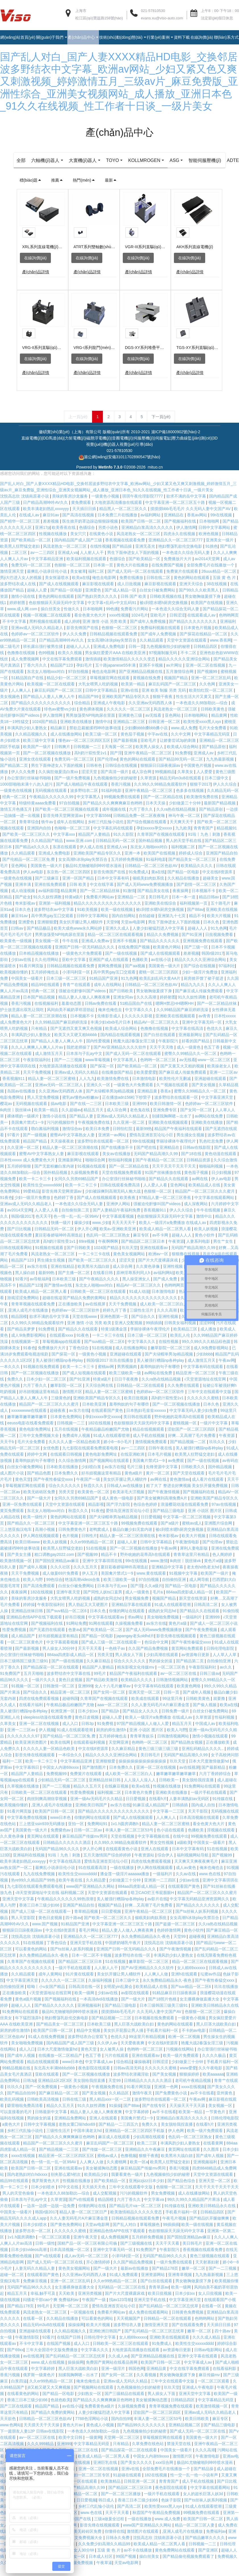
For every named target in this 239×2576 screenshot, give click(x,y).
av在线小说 (161, 969)
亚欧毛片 (158, 625)
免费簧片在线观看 (182, 581)
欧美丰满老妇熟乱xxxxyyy (46, 519)
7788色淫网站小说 (92, 2429)
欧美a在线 (81, 588)
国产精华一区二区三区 (20, 531)
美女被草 (78, 581)
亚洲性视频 (173, 1276)
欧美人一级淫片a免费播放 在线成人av (173, 1233)
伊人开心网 (87, 1239)
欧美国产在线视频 (207, 613)
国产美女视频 (204, 1095)
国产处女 (23, 907)
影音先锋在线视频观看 (176, 1646)
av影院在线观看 (135, 2003)
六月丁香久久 (141, 819)
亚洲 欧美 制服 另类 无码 (164, 700)
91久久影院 (124, 844)
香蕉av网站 (197, 525)
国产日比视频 (19, 1239)
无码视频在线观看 (51, 800)
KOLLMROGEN (166, 160)
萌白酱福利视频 (45, 1139)
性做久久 (72, 619)
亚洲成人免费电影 (109, 656)
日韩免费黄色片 (72, 1539)
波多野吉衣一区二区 (33, 2241)
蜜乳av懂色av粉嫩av (81, 1107)
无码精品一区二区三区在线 (122, 2297)
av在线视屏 (96, 1314)
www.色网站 (10, 2435)
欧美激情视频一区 (16, 1571)
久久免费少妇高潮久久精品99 (104, 2554)
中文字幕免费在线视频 (27, 1827)
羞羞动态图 (71, 1013)
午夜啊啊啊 (108, 1251)
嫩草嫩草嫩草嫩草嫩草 (27, 1427)
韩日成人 (106, 2510)
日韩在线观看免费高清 (120, 1195)
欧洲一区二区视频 (184, 2047)
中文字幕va (154, 2209)
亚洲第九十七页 (172, 926)
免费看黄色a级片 (100, 2416)
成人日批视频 (129, 594)
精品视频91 (227, 838)
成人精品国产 (23, 1646)
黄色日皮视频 (71, 1690)
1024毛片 (139, 625)
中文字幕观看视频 (118, 1226)
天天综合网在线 (99, 1395)
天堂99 (112, 932)
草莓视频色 (150, 2234)
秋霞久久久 (94, 1496)
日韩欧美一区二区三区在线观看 (98, 1301)
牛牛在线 (70, 951)
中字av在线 (158, 744)
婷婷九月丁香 (115, 1320)
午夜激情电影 (187, 1552)
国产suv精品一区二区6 (104, 1351)
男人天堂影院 (23, 1928)
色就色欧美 (60, 2410)
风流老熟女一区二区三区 (139, 544)
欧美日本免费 (98, 1139)
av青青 (205, 1026)
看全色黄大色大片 (90, 625)
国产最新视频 (125, 750)
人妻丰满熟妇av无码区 (189, 1809)
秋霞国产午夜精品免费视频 (156, 2522)
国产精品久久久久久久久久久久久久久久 (114, 1821)
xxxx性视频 (119, 625)
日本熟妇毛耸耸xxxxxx (146, 1420)
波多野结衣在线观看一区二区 (103, 1151)
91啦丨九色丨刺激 (204, 844)
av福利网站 (151, 525)
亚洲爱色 (93, 600)
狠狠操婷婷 (189, 2084)
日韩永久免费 (118, 2548)
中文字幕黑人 (89, 807)
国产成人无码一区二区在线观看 (135, 581)
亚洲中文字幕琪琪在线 (102, 1571)
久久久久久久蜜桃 (203, 1408)
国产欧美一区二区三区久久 (26, 844)
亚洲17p (42, 537)
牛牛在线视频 (208, 1220)
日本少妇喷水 (43, 2197)
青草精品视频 (86, 1921)
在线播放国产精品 (117, 1082)
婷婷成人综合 (191, 863)
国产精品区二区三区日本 (143, 1251)
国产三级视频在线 (136, 2253)
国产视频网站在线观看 (109, 1470)
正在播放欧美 (70, 1314)
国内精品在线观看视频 (120, 1045)
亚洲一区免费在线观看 (22, 1514)
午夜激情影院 (27, 2347)
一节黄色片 (215, 2122)
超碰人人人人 (78, 656)
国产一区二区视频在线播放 (47, 763)
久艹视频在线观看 (172, 1095)
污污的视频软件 (61, 1132)
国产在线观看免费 (188, 2335)
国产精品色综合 (181, 2191)
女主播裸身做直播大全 (200, 2009)
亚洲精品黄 (147, 1101)
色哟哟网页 (229, 625)
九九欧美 (183, 838)
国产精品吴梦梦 (21, 1339)
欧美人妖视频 (206, 1239)
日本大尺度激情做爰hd (209, 1771)
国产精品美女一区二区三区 (192, 869)
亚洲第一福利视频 (55, 913)
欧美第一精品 (133, 694)
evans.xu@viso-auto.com (162, 18)
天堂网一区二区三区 (71, 2316)
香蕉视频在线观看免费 (125, 550)
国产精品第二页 (14, 775)
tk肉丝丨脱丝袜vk (16, 1120)
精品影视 (96, 1514)
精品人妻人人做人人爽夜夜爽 (84, 1007)
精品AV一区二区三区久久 (157, 1032)
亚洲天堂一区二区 (144, 1702)
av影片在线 (157, 1909)
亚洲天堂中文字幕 (18, 1909)
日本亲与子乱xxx (112, 1596)
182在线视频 (100, 1433)
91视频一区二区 (25, 1696)
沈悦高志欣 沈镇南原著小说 (25, 506)
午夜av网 (227, 1370)
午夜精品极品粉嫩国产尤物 (105, 1439)
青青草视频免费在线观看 (171, 2416)
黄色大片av (73, 2435)
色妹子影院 (171, 2510)
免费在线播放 (131, 588)
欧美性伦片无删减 (175, 1088)
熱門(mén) (84, 190)
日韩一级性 (45, 2253)
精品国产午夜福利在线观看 (178, 1139)
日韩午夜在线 (160, 1458)
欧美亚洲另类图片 (31, 1752)
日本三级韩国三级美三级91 (24, 1671)
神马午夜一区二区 (184, 825)
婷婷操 (29, 1614)
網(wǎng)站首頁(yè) (21, 37)
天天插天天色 (94, 2197)
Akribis (167, 170)
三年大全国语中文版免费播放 (52, 2360)
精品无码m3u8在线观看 (180, 788)
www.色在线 (210, 1884)
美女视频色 (10, 706)
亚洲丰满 (23, 894)
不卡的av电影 (194, 2040)
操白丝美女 (51, 619)
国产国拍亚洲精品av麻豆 (57, 1571)
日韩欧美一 (169, 1790)
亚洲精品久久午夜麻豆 (145, 2159)
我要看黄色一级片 (127, 2184)
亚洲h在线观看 (184, 1984)
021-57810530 (153, 11)
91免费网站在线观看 (202, 1796)
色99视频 (47, 663)
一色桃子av (115, 1658)
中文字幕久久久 (139, 1020)
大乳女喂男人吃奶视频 (98, 694)
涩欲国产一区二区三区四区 (191, 1439)
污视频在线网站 (180, 2059)
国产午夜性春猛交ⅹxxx (53, 1489)
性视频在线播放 (53, 544)
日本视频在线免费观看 (154, 2028)
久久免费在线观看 (183, 1395)
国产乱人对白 (125, 2234)
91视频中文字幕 (183, 1583)
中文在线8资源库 (218, 882)
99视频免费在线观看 (122, 807)
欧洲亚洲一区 (63, 1721)
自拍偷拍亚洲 (174, 1589)
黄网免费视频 (110, 976)
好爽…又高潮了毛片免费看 (192, 1445)
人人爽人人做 (156, 1984)
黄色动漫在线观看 (221, 1164)
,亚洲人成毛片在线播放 (28, 1320)
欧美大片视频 (219, 926)
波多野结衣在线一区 (133, 1965)
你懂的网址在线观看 (127, 1621)
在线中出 (181, 1846)
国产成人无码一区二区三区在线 (55, 2272)
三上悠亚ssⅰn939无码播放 (42, 1834)
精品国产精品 (35, 1151)
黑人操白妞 (25, 1283)
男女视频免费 (137, 1608)
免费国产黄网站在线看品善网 (112, 2372)
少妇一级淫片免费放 (200, 982)
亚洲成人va (68, 562)
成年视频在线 (114, 819)
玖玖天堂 (130, 1258)
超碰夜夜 (58, 1420)
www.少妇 (100, 1233)
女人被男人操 (112, 2059)
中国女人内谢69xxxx (61, 1777)
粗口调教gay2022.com (54, 1564)
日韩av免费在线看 (101, 1013)
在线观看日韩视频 (66, 1464)
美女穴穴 (78, 544)
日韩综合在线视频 (121, 775)
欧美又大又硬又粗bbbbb (76, 1045)
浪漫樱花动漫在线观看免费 (185, 1514)
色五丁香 (212, 1057)
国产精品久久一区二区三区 (31, 1533)
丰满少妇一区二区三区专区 (86, 2485)
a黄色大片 (12, 2134)
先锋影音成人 (109, 1026)
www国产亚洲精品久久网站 (91, 1896)
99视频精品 (165, 782)
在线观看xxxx (61, 1345)
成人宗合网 (142, 782)
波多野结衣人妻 (127, 2335)
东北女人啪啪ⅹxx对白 (46, 681)
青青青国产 (204, 838)
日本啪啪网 (209, 531)
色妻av (74, 1640)
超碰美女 (211, 888)
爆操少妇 (82, 1233)
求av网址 (136, 1627)
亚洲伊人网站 (118, 1214)
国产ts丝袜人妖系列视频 (197, 1921)
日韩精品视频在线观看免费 (114, 644)
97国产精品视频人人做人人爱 (143, 1733)
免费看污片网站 (134, 619)
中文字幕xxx (64, 844)
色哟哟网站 (205, 2328)
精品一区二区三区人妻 (195, 2535)
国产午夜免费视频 (201, 1640)
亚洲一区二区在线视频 (206, 675)
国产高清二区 (129, 2516)
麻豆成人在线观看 (114, 2147)
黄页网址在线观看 (43, 1846)
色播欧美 (140, 969)
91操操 (115, 2115)
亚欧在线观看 (47, 2084)
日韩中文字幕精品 (101, 700)
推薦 (57, 190)
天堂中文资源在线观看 (187, 650)
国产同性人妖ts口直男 (103, 1602)
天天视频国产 (129, 2328)
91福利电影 (111, 800)
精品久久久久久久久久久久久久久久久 (108, 913)
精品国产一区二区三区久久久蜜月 (205, 1201)
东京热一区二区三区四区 (69, 882)
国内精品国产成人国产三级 (78, 550)
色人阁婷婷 (222, 1564)
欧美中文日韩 (71, 2447)
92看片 (21, 1289)
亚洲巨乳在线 (105, 2472)
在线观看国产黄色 (107, 1420)
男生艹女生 (223, 1251)
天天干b (7, 1452)
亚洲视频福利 (89, 2015)
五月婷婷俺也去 (45, 982)
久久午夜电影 (210, 2078)
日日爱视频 (151, 1527)
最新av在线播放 (135, 2278)
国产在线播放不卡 (117, 1157)
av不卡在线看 (202, 2103)
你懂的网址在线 (92, 2216)
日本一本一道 (184, 907)
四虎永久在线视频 (179, 544)
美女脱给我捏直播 (198, 1790)
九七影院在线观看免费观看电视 (90, 1458)
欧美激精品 (111, 2491)
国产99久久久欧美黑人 (199, 600)
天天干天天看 (90, 1658)
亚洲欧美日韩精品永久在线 (215, 2015)
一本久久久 (10, 1377)
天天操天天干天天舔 (187, 2115)
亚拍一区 (76, 1834)
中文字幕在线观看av (106, 1627)
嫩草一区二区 (194, 2278)
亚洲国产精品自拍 (222, 863)
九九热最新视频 (220, 769)
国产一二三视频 (68, 1070)
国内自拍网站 (124, 926)
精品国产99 (88, 706)
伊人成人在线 (92, 857)
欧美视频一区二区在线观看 (51, 694)
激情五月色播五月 (16, 819)
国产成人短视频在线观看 (84, 1383)
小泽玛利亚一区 (76, 982)
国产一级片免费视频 (72, 788)
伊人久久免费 (75, 644)
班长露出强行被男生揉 (43, 656)
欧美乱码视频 (12, 2109)
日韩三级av (209, 1683)
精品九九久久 (193, 995)
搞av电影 (59, 1114)
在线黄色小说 (101, 544)
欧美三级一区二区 (101, 744)
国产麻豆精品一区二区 (59, 2103)
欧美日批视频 (136, 1408)
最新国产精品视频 (220, 813)
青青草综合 (29, 832)
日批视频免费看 (219, 944)
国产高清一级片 (115, 782)
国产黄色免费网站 (66, 2234)
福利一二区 (12, 1771)
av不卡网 (161, 1245)
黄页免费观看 (12, 1521)
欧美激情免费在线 (202, 807)
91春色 (29, 1358)
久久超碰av (71, 1120)
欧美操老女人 (219, 1076)
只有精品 (39, 1038)
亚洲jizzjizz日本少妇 (147, 2191)
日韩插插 (180, 1815)
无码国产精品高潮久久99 (156, 1164)
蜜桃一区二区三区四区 (159, 982)
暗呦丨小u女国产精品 (46, 1996)
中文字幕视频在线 (154, 1846)
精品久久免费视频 (163, 944)
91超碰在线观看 (127, 2485)
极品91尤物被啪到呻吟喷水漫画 (93, 876)
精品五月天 (94, 1120)
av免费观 (176, 1470)
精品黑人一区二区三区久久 (123, 519)
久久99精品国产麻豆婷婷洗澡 (182, 1020)
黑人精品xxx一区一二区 (110, 2109)
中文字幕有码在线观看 (203, 1377)
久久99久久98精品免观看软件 (161, 794)
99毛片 (100, 1683)
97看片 (13, 1145)
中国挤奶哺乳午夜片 (123, 1953)
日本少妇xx (88, 1721)
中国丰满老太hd (88, 2141)
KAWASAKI (141, 170)
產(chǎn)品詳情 (35, 282)
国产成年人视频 (33, 1577)
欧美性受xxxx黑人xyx (202, 732)
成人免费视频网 (25, 669)
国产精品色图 (39, 1483)
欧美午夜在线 (71, 1890)
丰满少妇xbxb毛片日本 (111, 1032)
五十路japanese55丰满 (116, 675)
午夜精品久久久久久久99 (51, 807)
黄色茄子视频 (133, 744)
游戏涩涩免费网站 (23, 1308)
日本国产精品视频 (39, 1007)
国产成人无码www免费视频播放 (145, 894)
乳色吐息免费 (211, 1151)
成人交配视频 (105, 2203)
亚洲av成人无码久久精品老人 (37, 638)
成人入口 (70, 1733)
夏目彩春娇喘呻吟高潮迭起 (59, 1245)
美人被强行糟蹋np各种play (60, 1370)
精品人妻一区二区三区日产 (83, 2222)
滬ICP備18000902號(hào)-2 (175, 442)
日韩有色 (94, 775)
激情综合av (73, 1139)
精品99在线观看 (45, 995)
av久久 (226, 1677)
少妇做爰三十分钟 (185, 813)
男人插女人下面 (129, 1665)
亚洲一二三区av (223, 1082)
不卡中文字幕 (14, 631)
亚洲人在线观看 (155, 1859)
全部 (38, 160)
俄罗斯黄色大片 (46, 2191)
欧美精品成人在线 (204, 1195)
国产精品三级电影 (169, 1521)
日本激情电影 (144, 1088)
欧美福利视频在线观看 (86, 569)
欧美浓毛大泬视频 (129, 1502)
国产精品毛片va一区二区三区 (135, 2216)
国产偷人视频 (205, 1715)
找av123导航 (120, 2310)
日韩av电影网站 (208, 2360)
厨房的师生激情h (111, 1740)
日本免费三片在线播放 (117, 525)
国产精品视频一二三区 (112, 2028)
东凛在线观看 (65, 857)
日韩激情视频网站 (172, 1690)
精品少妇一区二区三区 (67, 688)
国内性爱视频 (98, 1051)
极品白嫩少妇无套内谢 (133, 1539)
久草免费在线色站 (148, 2454)
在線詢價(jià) (35, 268)
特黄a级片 (74, 907)
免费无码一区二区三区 (31, 575)
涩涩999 (206, 1333)
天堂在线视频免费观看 (122, 1182)
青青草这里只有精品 (191, 1564)
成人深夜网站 (196, 1214)
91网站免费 (76, 1633)
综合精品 (82, 713)
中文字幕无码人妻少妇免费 (193, 1420)
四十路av (73, 1928)
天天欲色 (8, 2429)
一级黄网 (93, 2447)
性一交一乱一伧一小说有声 (194, 2485)
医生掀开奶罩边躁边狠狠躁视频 (90, 531)
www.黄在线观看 (151, 1583)
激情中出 (103, 732)
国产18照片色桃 (162, 2009)
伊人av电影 (33, 882)
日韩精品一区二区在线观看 (141, 1395)
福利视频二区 (183, 857)
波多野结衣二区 (84, 800)
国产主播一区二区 (74, 1283)
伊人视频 (47, 1740)
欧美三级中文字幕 (39, 750)
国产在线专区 (154, 2115)
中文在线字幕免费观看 (62, 669)
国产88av (195, 919)
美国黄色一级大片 (46, 876)
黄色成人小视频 (100, 2435)
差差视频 (51, 531)
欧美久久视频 (70, 663)
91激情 (129, 901)
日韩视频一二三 (87, 757)
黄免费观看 (81, 512)
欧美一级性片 (35, 1527)
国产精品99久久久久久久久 (141, 2435)
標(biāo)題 (31, 190)
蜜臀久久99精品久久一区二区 (190, 1063)
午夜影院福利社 (37, 1070)
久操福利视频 (100, 1990)
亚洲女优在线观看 (35, 769)
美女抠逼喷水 (57, 588)
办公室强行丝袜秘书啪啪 (29, 788)
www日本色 (61, 1827)
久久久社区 (60, 1577)
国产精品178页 (165, 2278)
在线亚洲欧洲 (133, 1464)
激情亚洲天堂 (12, 581)
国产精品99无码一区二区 (181, 769)
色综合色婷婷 (145, 1514)
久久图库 (211, 2159)
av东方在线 (37, 1276)
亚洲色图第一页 (114, 1326)
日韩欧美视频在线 (166, 606)
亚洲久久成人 (117, 938)
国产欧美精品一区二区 (31, 550)
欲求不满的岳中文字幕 (186, 506)
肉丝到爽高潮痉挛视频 (47, 1809)
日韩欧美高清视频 (43, 2109)
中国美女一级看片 (27, 988)
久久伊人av (108, 2053)
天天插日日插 (84, 519)
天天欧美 (67, 2303)
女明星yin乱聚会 (118, 1996)
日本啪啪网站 (196, 725)
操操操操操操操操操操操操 (143, 1771)
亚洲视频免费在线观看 (203, 951)
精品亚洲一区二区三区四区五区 (66, 2166)
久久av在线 (186, 1884)
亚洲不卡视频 (151, 675)
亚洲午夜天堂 (68, 1602)
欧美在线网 (60, 1752)
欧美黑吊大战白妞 (94, 1276)
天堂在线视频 (123, 1846)
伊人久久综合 (225, 794)
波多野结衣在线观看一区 (176, 1107)
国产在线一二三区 (86, 1114)
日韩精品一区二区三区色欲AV (152, 876)
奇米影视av (25, 913)
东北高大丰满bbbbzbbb (55, 2078)
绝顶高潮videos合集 (83, 1589)
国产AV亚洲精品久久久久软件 (120, 1057)
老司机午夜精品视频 (193, 2090)
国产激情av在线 (58, 1295)
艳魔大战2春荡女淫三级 (134, 1051)
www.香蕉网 (220, 650)
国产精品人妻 (81, 1126)
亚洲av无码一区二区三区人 (59, 1095)
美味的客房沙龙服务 (70, 506)
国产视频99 (207, 681)
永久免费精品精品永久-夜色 (146, 1946)
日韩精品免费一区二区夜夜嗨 (139, 825)
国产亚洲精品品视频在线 (141, 681)
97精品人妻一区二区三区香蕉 (165, 1207)
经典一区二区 (14, 807)
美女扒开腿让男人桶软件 (81, 932)
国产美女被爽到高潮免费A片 (162, 1508)
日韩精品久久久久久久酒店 (67, 1852)
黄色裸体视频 (91, 719)
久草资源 (148, 788)
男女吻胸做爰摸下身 (203, 606)
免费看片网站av (100, 907)
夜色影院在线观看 (94, 2078)
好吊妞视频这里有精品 (39, 1402)
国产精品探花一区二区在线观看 (51, 1677)
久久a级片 (153, 1596)
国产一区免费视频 (41, 2097)
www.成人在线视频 (48, 2372)
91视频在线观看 (92, 1176)
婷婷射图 (17, 613)
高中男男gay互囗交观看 (52, 926)
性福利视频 (225, 1727)
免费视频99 (57, 1784)
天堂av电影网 (133, 932)
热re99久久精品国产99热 (33, 1890)
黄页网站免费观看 (187, 1658)
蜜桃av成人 (192, 1533)
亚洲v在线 (130, 700)
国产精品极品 (39, 938)
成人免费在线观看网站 (148, 2322)
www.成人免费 (183, 738)
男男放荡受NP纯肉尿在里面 (91, 725)
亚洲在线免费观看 (50, 894)
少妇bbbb (204, 1364)
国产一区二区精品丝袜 (100, 901)
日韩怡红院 (123, 1139)
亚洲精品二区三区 (129, 732)
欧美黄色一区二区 (94, 1502)
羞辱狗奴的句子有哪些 (160, 1377)
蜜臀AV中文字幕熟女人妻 (73, 1145)
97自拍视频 (79, 681)
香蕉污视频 (121, 794)
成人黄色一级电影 (118, 1508)
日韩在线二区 (158, 588)
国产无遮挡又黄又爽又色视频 (76, 1038)
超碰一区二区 (12, 2285)
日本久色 (23, 919)
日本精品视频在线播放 (39, 963)
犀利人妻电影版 (194, 1558)
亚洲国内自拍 (39, 838)
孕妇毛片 (84, 675)
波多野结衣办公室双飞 (88, 2047)
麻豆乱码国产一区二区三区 (172, 694)
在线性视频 (100, 556)
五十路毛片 (221, 913)
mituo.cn (155, 477)
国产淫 (116, 763)
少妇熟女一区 (89, 2404)
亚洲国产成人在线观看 (109, 969)
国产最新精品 (213, 1777)
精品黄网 (219, 725)
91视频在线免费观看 (41, 1377)
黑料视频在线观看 (45, 631)
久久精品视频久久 (31, 744)
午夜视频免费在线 (94, 1132)
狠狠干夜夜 (163, 706)
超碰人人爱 (37, 600)
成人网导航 (199, 1589)
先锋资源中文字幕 (162, 1477)
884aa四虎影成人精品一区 (190, 1602)
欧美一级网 (84, 2003)
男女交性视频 (162, 1852)
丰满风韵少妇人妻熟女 (27, 738)
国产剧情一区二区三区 (196, 894)
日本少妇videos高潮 (29, 2259)
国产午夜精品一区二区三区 (160, 1170)
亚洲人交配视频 (129, 1333)
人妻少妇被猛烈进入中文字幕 (158, 938)
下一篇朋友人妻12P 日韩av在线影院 (32, 2441)
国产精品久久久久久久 (160, 951)
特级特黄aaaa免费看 (38, 813)
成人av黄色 (186, 1877)
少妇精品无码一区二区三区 (62, 1790)
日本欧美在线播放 (62, 1477)
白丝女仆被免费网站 (158, 600)
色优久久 (215, 1038)
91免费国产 (10, 1683)
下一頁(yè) (160, 427)
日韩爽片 (62, 757)
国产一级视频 (35, 1145)
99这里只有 (173, 1708)
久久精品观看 (152, 650)
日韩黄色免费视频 (188, 2322)
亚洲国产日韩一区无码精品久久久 (85, 957)
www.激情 (159, 1571)
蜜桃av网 (106, 1377)
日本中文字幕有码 (113, 888)
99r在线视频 (221, 525)
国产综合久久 (143, 1326)
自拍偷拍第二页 (75, 1220)
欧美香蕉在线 (64, 537)
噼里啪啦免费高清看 (25, 2115)
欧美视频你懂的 (14, 982)
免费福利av (216, 2541)
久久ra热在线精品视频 (176, 819)
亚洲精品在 (174, 525)
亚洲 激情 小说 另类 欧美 (105, 631)
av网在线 (200, 1189)
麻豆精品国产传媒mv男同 (85, 1846)
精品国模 (19, 1326)
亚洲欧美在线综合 (160, 913)
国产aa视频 (135, 976)
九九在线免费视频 (39, 1884)
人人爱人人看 (155, 1195)
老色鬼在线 (140, 1120)
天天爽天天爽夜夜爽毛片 (196, 1871)
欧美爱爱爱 (146, 1082)
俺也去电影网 (104, 588)
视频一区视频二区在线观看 (47, 625)
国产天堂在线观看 (189, 1483)
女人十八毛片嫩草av (113, 1696)
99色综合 (54, 1589)
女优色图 (51, 1458)
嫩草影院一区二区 (66, 1395)
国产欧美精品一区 (144, 569)
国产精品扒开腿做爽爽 (209, 2228)
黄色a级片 (134, 1483)
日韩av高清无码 (128, 2078)
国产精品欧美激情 (102, 1690)
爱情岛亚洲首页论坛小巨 (151, 1145)
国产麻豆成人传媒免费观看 (199, 1001)
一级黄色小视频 (105, 506)
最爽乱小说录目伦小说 (47, 581)
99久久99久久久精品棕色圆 (206, 1351)
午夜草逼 (104, 2573)
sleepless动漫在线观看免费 (47, 1727)
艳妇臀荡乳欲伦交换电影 (180, 556)
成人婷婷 (72, 631)
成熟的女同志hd (107, 1608)
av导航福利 (40, 1289)
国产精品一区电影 (66, 600)
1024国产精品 (45, 732)
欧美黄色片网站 (167, 957)
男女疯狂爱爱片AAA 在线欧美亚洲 (116, 663)
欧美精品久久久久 (197, 876)
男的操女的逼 (161, 1671)
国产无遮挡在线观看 (47, 1640)
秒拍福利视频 (120, 1170)
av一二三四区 (43, 562)
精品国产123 (62, 675)
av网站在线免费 (209, 1126)
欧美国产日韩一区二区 (141, 531)
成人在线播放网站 (66, 744)
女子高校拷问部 (225, 1765)
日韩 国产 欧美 (134, 606)
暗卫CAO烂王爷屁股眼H (153, 1903)
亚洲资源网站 (153, 2285)
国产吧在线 (146, 1157)
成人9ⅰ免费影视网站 (29, 1345)
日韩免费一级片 (175, 1721)
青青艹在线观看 (77, 995)
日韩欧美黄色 (213, 719)
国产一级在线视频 (121, 963)
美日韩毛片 (159, 907)
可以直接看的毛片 (16, 2122)
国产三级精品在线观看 (125, 2404)
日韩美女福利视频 (180, 1333)
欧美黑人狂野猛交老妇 (20, 556)
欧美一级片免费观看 (181, 2065)
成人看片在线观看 (208, 1489)
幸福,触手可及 (43, 2303)
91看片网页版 (31, 976)
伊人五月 (90, 1583)
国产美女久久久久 (136, 2472)
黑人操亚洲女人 (136, 1289)
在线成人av (29, 525)
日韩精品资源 (198, 1170)
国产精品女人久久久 (140, 1721)
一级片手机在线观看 (209, 1802)
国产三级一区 (196, 957)
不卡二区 (189, 663)
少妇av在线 (21, 969)
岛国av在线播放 (21, 1101)
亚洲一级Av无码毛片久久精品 (97, 1809)
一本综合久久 (70, 1765)
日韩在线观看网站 (16, 1258)
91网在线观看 (101, 1633)
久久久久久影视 (138, 1026)
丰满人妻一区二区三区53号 (129, 1840)
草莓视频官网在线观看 (110, 688)
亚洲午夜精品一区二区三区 (148, 763)
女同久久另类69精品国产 (76, 1189)
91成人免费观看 (124, 2285)
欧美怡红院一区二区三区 (211, 700)
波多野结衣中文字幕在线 (69, 1683)
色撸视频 (128, 2166)
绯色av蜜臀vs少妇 (60, 719)
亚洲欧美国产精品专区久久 (126, 706)
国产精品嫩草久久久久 (205, 2548)
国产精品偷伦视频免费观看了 (189, 2566)
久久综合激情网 (72, 1470)
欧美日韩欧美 (197, 2429)
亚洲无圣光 (145, 556)
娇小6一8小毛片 (118, 1452)
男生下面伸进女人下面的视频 (133, 562)
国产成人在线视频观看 (59, 594)
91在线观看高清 (93, 1877)
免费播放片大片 (178, 569)
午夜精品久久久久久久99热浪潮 (65, 1909)
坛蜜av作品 (210, 1984)
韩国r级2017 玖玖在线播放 (110, 1370)
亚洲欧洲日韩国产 (105, 2341)
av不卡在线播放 (138, 2560)
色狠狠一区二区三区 (72, 575)
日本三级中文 (217, 788)
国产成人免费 (165, 1289)
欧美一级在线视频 (117, 919)
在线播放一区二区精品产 (60, 2065)
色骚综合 (87, 537)
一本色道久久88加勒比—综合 (202, 713)
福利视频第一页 (194, 913)
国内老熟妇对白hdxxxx (27, 2184)
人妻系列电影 (198, 1251)
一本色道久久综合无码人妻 (186, 562)
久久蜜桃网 (117, 2172)
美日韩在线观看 (137, 1427)
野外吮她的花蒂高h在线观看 (179, 1427)
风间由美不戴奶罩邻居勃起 (71, 1020)
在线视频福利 (46, 1013)
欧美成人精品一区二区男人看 (165, 1239)
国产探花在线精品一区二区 (204, 644)
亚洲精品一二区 (131, 907)
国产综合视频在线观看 (147, 832)
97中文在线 (69, 2197)
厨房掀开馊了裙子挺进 (204, 988)
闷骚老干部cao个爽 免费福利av (51, 2310)
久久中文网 (181, 744)
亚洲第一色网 (166, 2097)
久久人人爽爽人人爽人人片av (37, 1057)
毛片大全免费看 (213, 738)
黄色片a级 (213, 1571)
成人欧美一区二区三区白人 (164, 1314)
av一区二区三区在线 (179, 1683)
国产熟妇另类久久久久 (97, 606)
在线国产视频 (59, 2353)
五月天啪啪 (34, 1683)
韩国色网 (136, 2378)
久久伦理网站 (47, 969)
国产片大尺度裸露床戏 (158, 1270)
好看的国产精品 (196, 1051)
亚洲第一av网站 (112, 1145)
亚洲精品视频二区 (185, 2435)
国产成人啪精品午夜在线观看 (82, 794)
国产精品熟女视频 (187, 1752)
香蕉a (166, 1101)
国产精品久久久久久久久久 (193, 631)
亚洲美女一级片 (220, 550)
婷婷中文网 (37, 1464)
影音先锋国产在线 (82, 638)
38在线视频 (217, 594)
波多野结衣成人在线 (18, 594)
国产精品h (110, 1721)
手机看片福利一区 (162, 2040)
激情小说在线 (23, 606)
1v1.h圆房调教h (125, 1834)
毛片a (158, 1602)
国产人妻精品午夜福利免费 (117, 1220)
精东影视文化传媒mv (136, 1677)
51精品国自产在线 (27, 688)
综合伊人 (165, 1865)
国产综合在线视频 (200, 976)
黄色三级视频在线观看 (210, 2266)
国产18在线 (191, 1164)
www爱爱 (188, 2078)
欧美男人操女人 (150, 757)
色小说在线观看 (171, 1840)
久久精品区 (191, 1326)
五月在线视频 (66, 1439)
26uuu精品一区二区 (219, 581)
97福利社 (227, 976)
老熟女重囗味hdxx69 (77, 2134)
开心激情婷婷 (98, 2272)
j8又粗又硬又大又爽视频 (50, 2397)
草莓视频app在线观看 (62, 1351)
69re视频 (87, 1251)
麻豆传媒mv (210, 2385)
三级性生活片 (142, 1320)
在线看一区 (212, 2316)
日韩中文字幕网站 (214, 537)
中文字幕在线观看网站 (214, 1207)
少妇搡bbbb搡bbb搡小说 (146, 738)
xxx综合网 (164, 2472)
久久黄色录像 (148, 1276)
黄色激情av (180, 1489)
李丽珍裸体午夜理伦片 (176, 1151)
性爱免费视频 (14, 1640)
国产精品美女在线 (153, 901)
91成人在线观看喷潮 (111, 1445)
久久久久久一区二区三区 (129, 719)
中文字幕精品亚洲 (47, 569)
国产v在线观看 (81, 2209)
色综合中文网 (156, 1652)
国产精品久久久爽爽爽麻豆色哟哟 (113, 813)
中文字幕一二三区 (169, 1821)
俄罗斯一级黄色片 (39, 2385)
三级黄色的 (61, 1408)
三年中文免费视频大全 (39, 1445)
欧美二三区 (147, 2153)
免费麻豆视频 (35, 2291)
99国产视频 (126, 2566)
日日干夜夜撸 (126, 1389)
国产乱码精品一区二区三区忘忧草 (169, 2316)
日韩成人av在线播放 (125, 1496)
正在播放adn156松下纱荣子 (127, 1107)
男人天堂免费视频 (43, 1107)
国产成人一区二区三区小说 (214, 1633)
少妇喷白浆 (91, 1477)
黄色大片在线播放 (133, 575)
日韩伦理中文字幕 (100, 2347)
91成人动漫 (139, 1301)
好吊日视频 (75, 1627)
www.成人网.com (22, 619)
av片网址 (174, 675)
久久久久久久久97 (23, 1746)
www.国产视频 (45, 1934)
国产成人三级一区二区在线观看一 (111, 1652)
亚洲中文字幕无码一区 (202, 1032)
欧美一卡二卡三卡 (35, 1189)
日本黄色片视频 (198, 638)
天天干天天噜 (161, 1057)
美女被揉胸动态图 (102, 2178)
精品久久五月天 (87, 1796)
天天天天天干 (124, 1233)
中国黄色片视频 (198, 775)
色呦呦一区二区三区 (72, 838)
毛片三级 (135, 1477)
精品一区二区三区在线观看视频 (116, 944)
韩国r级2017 (212, 963)
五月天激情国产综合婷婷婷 (107, 1865)
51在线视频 (102, 1358)
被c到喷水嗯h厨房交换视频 (164, 613)
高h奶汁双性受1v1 (91, 763)
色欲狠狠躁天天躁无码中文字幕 (57, 613)
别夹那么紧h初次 (66, 2184)
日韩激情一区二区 (59, 1696)
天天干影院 (198, 1821)
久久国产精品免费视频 (148, 1658)
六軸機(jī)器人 (63, 160)
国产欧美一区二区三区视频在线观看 (67, 819)
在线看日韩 (103, 1283)
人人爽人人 (21, 700)
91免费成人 (138, 882)
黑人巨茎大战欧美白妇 (134, 2034)
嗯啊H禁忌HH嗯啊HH (175, 1013)
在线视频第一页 (25, 1351)
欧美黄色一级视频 (16, 951)
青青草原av (159, 2297)
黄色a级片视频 (28, 2009)
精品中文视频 (88, 2040)
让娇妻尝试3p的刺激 (178, 750)
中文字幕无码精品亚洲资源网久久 (200, 1909)
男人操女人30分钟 (59, 1658)
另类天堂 (67, 1502)
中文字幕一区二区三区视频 (187, 1527)
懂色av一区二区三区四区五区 (84, 750)
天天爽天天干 (182, 832)
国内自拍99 (121, 2429)
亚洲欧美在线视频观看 (175, 1026)
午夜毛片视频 (174, 2228)
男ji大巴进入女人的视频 (21, 588)
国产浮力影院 (118, 1514)
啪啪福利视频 (211, 1176)
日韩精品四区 (206, 656)
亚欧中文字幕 (74, 969)
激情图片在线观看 (143, 2541)
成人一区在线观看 (81, 2491)
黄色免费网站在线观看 (175, 2560)
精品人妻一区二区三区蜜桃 (52, 1088)
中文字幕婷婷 (137, 2122)
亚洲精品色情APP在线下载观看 (34, 1627)
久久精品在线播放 (183, 888)
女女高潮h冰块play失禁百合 (112, 650)
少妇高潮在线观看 (162, 1665)
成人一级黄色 (189, 1057)
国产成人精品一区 (121, 600)
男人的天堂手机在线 (184, 851)
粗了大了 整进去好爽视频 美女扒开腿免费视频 (187, 1496)
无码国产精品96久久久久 (57, 1859)
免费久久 (15, 1389)
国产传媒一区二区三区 (102, 2159)
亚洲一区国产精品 (78, 888)
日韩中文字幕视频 (40, 2134)
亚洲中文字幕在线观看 (198, 2366)
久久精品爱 (96, 1890)
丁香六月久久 (35, 675)
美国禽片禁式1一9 (27, 1132)
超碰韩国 (70, 1708)
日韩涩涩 (177, 625)
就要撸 (219, 1708)
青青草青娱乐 (142, 1746)
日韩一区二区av (88, 1840)
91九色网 (219, 938)
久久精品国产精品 (47, 851)
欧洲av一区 (159, 1264)
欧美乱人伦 (180, 1345)
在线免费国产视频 (167, 575)
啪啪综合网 (95, 1170)
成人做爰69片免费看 (61, 1583)
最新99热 (144, 1139)
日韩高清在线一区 (84, 1996)
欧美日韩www (28, 1552)
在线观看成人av (202, 625)
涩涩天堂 (89, 782)
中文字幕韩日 (27, 1777)
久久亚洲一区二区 (129, 1132)
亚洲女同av (123, 1007)
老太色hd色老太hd (204, 1577)
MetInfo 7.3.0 (110, 477)
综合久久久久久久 (65, 1496)
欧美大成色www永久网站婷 (78, 938)
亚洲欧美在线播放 (76, 732)
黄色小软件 (205, 1245)
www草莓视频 (98, 1070)
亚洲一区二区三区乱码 (211, 688)
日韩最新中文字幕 (51, 2122)
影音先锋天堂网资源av (63, 825)
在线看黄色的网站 (23, 2404)
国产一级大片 (39, 1508)
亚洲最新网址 (190, 1045)
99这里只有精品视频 (147, 2047)
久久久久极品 (214, 2065)
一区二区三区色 (171, 1677)
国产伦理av (107, 769)
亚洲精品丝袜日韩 (27, 1621)
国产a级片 (170, 1533)
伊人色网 (176, 2141)
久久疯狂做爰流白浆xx (58, 782)
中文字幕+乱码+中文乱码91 (113, 613)
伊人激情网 (186, 537)
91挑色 (211, 556)
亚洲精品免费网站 (70, 2128)
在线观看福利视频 (89, 1752)
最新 (111, 190)
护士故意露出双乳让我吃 (22, 1020)
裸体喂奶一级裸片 (23, 1126)
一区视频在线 (82, 2322)
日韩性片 (89, 1546)
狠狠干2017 (200, 794)
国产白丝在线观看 (160, 1045)
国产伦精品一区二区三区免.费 (29, 869)
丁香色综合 (79, 1358)
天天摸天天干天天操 (42, 2435)
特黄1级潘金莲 (114, 1339)
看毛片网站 (89, 1940)
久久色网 (207, 694)
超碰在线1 (51, 1308)
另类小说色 (108, 537)
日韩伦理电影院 (220, 1658)
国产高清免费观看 (39, 1596)
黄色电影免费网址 (35, 1439)
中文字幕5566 (98, 825)
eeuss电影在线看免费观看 (31, 1433)
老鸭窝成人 (99, 1539)
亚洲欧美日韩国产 (91, 1815)
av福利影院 (48, 901)
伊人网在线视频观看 (41, 1546)
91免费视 (183, 763)
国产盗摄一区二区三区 (175, 1934)
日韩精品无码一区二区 (115, 851)
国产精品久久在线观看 (169, 1189)
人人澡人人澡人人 (140, 1790)
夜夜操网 (181, 901)
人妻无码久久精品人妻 (35, 2278)
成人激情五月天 (49, 1063)
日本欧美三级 (117, 1114)
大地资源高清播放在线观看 (118, 512)
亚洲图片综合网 (218, 1533)
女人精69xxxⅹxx (191, 1978)
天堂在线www (85, 1326)
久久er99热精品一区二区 (92, 1552)
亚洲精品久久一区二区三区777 (176, 550)
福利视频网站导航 (193, 1865)
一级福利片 (192, 1627)
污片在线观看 (117, 2065)
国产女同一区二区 (196, 1120)
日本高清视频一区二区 (70, 2259)
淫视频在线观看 (221, 1840)
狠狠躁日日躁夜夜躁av (161, 775)
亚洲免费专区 (165, 1120)
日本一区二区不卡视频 (92, 1965)
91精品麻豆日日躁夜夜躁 (175, 2003)
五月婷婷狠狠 (19, 1176)
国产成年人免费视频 (148, 631)
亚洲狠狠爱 (47, 932)
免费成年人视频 (76, 1445)
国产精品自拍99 (21, 2103)
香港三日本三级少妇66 (39, 1915)
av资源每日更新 (196, 1665)
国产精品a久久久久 (32, 857)
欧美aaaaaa (213, 2084)
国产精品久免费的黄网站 (85, 1308)
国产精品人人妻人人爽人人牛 (49, 706)
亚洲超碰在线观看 (210, 1088)
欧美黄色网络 (189, 1696)
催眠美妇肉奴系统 (148, 888)
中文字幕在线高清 (187, 1038)
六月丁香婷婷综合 (215, 1784)
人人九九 (87, 1088)
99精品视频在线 (17, 2078)
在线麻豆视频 (117, 1796)
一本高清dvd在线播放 (99, 2009)
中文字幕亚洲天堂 (217, 1107)
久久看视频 (146, 2385)
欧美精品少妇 (96, 2184)
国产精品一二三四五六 (119, 2134)
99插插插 (154, 1333)
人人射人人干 (92, 562)
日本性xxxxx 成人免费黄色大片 (28, 1170)
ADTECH (110, 170)
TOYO (132, 160)
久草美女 (185, 782)
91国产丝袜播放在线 (163, 1182)
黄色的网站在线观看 (192, 588)
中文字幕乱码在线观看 (113, 838)
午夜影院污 (168, 1051)
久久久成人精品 (206, 2347)
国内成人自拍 (203, 1815)
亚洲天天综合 (191, 594)
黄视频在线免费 (147, 688)
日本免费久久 (66, 1483)
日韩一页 (136, 656)
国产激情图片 (94, 1777)
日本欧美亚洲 (94, 1414)
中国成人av (206, 1733)
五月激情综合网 (180, 681)
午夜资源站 (144, 1865)
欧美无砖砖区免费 (39, 1502)
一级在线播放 (122, 1877)
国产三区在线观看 (16, 2416)
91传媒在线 (223, 1809)
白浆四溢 (19, 2391)
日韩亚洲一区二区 (164, 732)
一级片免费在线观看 (174, 2272)
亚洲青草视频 (180, 2285)
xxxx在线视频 (193, 2097)
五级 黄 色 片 (225, 588)
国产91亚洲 (192, 944)
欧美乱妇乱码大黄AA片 (160, 988)
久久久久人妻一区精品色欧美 (75, 1452)
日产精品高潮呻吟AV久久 (46, 512)
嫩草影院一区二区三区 (171, 1358)
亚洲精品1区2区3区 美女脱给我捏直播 (72, 2090)
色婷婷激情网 (169, 1940)
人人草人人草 (225, 1665)
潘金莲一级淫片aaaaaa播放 (125, 1884)
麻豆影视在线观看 (98, 594)
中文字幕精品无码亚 (212, 744)
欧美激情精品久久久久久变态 (129, 669)
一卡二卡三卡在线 (94, 1264)
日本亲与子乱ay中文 (84, 1063)
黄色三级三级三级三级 (158, 1759)
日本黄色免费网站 (66, 1427)
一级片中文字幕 (214, 1433)
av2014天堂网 (208, 569)
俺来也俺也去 (110, 1020)
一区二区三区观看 (54, 2247)
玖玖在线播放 (226, 1996)
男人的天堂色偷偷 (18, 2203)
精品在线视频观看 (148, 1439)
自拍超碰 (147, 926)
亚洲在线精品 (63, 1276)
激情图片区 (72, 1402)
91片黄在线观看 (80, 1984)
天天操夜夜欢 (62, 1151)
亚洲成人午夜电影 (109, 713)
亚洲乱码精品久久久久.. (203, 1759)
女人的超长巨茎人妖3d (203, 2504)
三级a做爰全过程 (109, 2529)
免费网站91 (98, 1834)
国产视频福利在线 (180, 531)
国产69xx (15, 2360)
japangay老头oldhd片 (135, 1646)
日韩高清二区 (206, 1614)
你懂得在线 (114, 2541)
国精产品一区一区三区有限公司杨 (87, 2253)
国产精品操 (122, 556)
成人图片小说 (12, 1483)
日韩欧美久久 (193, 1477)
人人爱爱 (204, 782)
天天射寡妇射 (207, 2272)
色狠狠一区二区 (158, 1201)
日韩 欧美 (78, 894)
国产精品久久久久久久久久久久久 (41, 713)
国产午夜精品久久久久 (99, 1289)
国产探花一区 (102, 1076)
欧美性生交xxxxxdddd (43, 1195)
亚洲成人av (204, 763)
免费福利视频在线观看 (160, 638)
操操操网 (76, 2335)
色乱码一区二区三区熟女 (108, 1245)
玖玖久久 (217, 1452)
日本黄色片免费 (138, 1802)
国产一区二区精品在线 (163, 807)
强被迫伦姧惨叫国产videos (83, 1001)
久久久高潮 (146, 1007)
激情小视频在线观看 (210, 1746)
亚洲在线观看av (154, 1258)
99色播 (112, 619)
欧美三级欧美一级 (125, 1383)
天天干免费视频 (37, 1082)
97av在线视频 (224, 1514)
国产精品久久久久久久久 (198, 1915)
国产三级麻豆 (47, 888)
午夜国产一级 (88, 1489)
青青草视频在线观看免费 (33, 1314)
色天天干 (43, 1226)
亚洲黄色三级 (130, 725)
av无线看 (154, 725)
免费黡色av (61, 1840)
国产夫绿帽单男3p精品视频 (110, 1101)
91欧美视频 (88, 919)
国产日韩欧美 (121, 1001)
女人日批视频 (210, 2303)
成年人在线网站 (71, 832)
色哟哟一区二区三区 (158, 1070)
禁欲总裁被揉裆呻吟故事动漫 (95, 738)
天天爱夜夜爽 (133, 2053)
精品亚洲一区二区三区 (196, 1383)
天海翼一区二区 (119, 757)
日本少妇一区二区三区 (46, 1389)
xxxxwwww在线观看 (29, 1420)
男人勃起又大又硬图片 (88, 1614)
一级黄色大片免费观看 (82, 963)
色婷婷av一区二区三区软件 (35, 644)
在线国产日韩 (69, 2347)
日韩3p (88, 1733)
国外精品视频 (150, 851)
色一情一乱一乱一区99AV (76, 1226)
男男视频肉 (127, 1377)
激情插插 (93, 669)
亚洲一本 (133, 863)
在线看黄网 (213, 2153)
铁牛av (48, 832)
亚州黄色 (225, 2103)
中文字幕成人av (99, 2072)
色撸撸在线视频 (21, 663)
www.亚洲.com (79, 851)
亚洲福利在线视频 (29, 1865)
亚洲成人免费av (96, 951)
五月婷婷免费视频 (127, 869)
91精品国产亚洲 (104, 988)
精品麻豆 (58, 738)
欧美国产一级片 (37, 757)
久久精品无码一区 (223, 800)
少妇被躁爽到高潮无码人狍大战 (113, 1201)
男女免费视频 (163, 2203)
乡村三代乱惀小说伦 (106, 832)
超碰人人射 (127, 1552)
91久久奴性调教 (48, 907)
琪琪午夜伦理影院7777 (143, 506)
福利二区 (96, 581)
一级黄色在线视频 (16, 800)
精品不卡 (197, 926)
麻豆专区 (141, 1245)
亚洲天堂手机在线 (86, 1953)
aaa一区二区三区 (113, 1715)
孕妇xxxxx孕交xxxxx (154, 838)
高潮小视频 (45, 1539)
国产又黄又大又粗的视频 (182, 1076)
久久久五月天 (85, 1577)
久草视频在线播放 (23, 1796)
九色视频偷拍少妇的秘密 (168, 656)
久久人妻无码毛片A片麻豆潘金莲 (160, 1715)
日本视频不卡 (204, 901)
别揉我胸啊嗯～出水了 (172, 1126)
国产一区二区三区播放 (121, 2504)
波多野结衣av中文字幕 (54, 919)
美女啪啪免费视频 (163, 1627)
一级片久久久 (44, 1690)
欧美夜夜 (128, 1207)
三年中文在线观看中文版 (210, 1402)
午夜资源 (176, 1251)
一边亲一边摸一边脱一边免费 (49, 2216)
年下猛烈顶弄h (28, 2028)
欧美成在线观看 (145, 1708)
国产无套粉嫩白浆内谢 (54, 1176)
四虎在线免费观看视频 (39, 1708)
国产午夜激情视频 (164, 1502)
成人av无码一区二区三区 (86, 2266)
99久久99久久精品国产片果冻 (194, 2209)
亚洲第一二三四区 (160, 1890)
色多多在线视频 (190, 800)
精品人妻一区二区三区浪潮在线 (39, 1026)
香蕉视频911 (14, 1088)
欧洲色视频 (209, 544)
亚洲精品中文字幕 (167, 1577)
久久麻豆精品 (98, 1671)
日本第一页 (103, 575)
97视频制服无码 (163, 663)
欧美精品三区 (185, 1339)
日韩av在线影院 (197, 1157)
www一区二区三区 (214, 1070)
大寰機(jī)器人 (102, 160)
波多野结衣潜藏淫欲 (131, 2084)
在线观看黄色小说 (122, 1859)
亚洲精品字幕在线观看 (131, 1614)
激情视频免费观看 (151, 1452)
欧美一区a (139, 2172)
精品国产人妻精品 (94, 844)
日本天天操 (156, 813)
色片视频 (70, 1546)
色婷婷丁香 (64, 1207)
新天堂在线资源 (193, 1608)
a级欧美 (184, 1852)
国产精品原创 (214, 757)
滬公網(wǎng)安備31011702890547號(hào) (122, 467)
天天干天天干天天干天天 (174, 1176)
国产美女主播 (19, 1564)
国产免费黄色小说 (171, 2103)
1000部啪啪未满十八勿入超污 (27, 794)
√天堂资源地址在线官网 (205, 1389)
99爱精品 (31, 1201)
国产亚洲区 (208, 2560)
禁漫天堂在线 (179, 2454)
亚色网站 (173, 725)
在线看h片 (158, 1809)
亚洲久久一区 (98, 1095)
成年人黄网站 (50, 1984)
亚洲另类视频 (90, 2303)
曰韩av (17, 938)
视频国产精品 (176, 688)
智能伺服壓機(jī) (77, 170)
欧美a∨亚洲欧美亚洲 (118, 1239)
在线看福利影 (225, 2378)
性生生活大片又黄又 (194, 706)
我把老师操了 (79, 1057)
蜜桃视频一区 (185, 1433)
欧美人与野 (33, 1589)
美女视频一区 (47, 951)
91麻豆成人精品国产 (151, 1815)
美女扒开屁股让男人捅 (123, 2040)
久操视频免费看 (84, 1182)
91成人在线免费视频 (46, 2047)
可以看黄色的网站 (31, 1959)
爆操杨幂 (142, 2072)
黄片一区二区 (158, 1483)
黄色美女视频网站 (129, 1264)
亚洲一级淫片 (113, 2378)
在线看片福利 (31, 1715)
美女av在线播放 (117, 1164)
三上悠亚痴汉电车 (16, 1539)
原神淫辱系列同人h (133, 1283)
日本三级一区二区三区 (66, 988)
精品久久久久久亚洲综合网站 (184, 669)
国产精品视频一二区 (188, 1452)
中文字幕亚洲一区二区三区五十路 (175, 512)
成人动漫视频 (23, 901)
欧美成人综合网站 (183, 757)
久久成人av (118, 2366)
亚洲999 (140, 1114)
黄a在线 (158, 882)
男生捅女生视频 (190, 1145)
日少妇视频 (221, 1182)
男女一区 (77, 2566)
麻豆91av (51, 525)
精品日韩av (209, 907)
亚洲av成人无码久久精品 (76, 1082)
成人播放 (208, 1339)
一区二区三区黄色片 (25, 1652)
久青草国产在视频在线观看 (161, 844)
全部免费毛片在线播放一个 (211, 575)
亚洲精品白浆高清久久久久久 (147, 537)
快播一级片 (61, 1233)
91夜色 (6, 1207)
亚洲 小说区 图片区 (205, 1521)
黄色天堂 (23, 1489)
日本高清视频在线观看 (199, 1827)
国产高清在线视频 (78, 525)
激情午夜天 (142, 2103)
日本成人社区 (101, 2566)
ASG (197, 160)
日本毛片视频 (160, 1464)
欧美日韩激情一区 (166, 1114)
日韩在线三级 (74, 2109)
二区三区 (19, 562)
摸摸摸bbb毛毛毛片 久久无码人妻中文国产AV (191, 519)
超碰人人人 (198, 938)
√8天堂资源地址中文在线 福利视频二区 (50, 1903)
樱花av (6, 1114)
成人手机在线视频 (149, 1445)
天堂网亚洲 (119, 1752)
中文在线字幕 (102, 894)
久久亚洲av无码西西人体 (151, 713)
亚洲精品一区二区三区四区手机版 (135, 2141)
